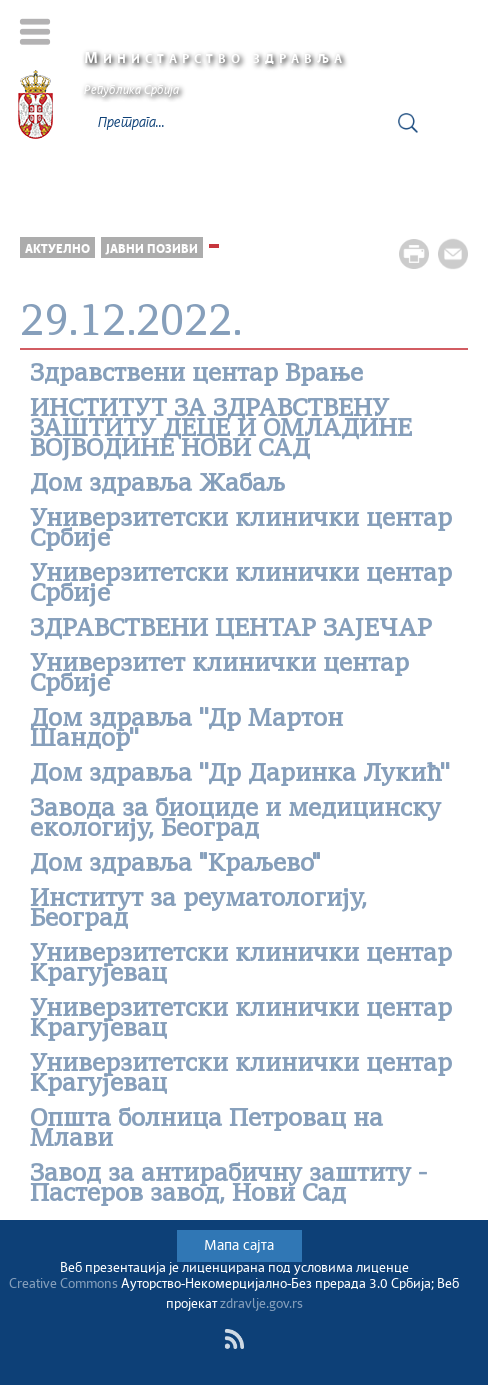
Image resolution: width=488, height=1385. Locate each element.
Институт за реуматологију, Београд (198, 910)
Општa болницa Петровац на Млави (206, 1130)
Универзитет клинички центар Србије (219, 675)
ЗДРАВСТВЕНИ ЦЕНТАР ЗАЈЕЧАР (231, 630)
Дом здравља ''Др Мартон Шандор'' (186, 730)
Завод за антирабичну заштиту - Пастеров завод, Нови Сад (228, 1185)
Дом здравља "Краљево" (175, 865)
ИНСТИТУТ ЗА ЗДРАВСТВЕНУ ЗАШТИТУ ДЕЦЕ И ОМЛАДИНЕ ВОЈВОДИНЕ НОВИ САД (221, 430)
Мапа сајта (239, 1246)
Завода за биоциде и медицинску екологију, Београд (235, 820)
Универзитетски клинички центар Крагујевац (241, 965)
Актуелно (57, 249)
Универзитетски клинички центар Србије (241, 530)
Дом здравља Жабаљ (157, 485)
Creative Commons (63, 1284)
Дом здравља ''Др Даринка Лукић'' (240, 775)
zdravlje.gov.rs (261, 1304)
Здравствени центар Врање (196, 375)
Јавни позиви (152, 249)
